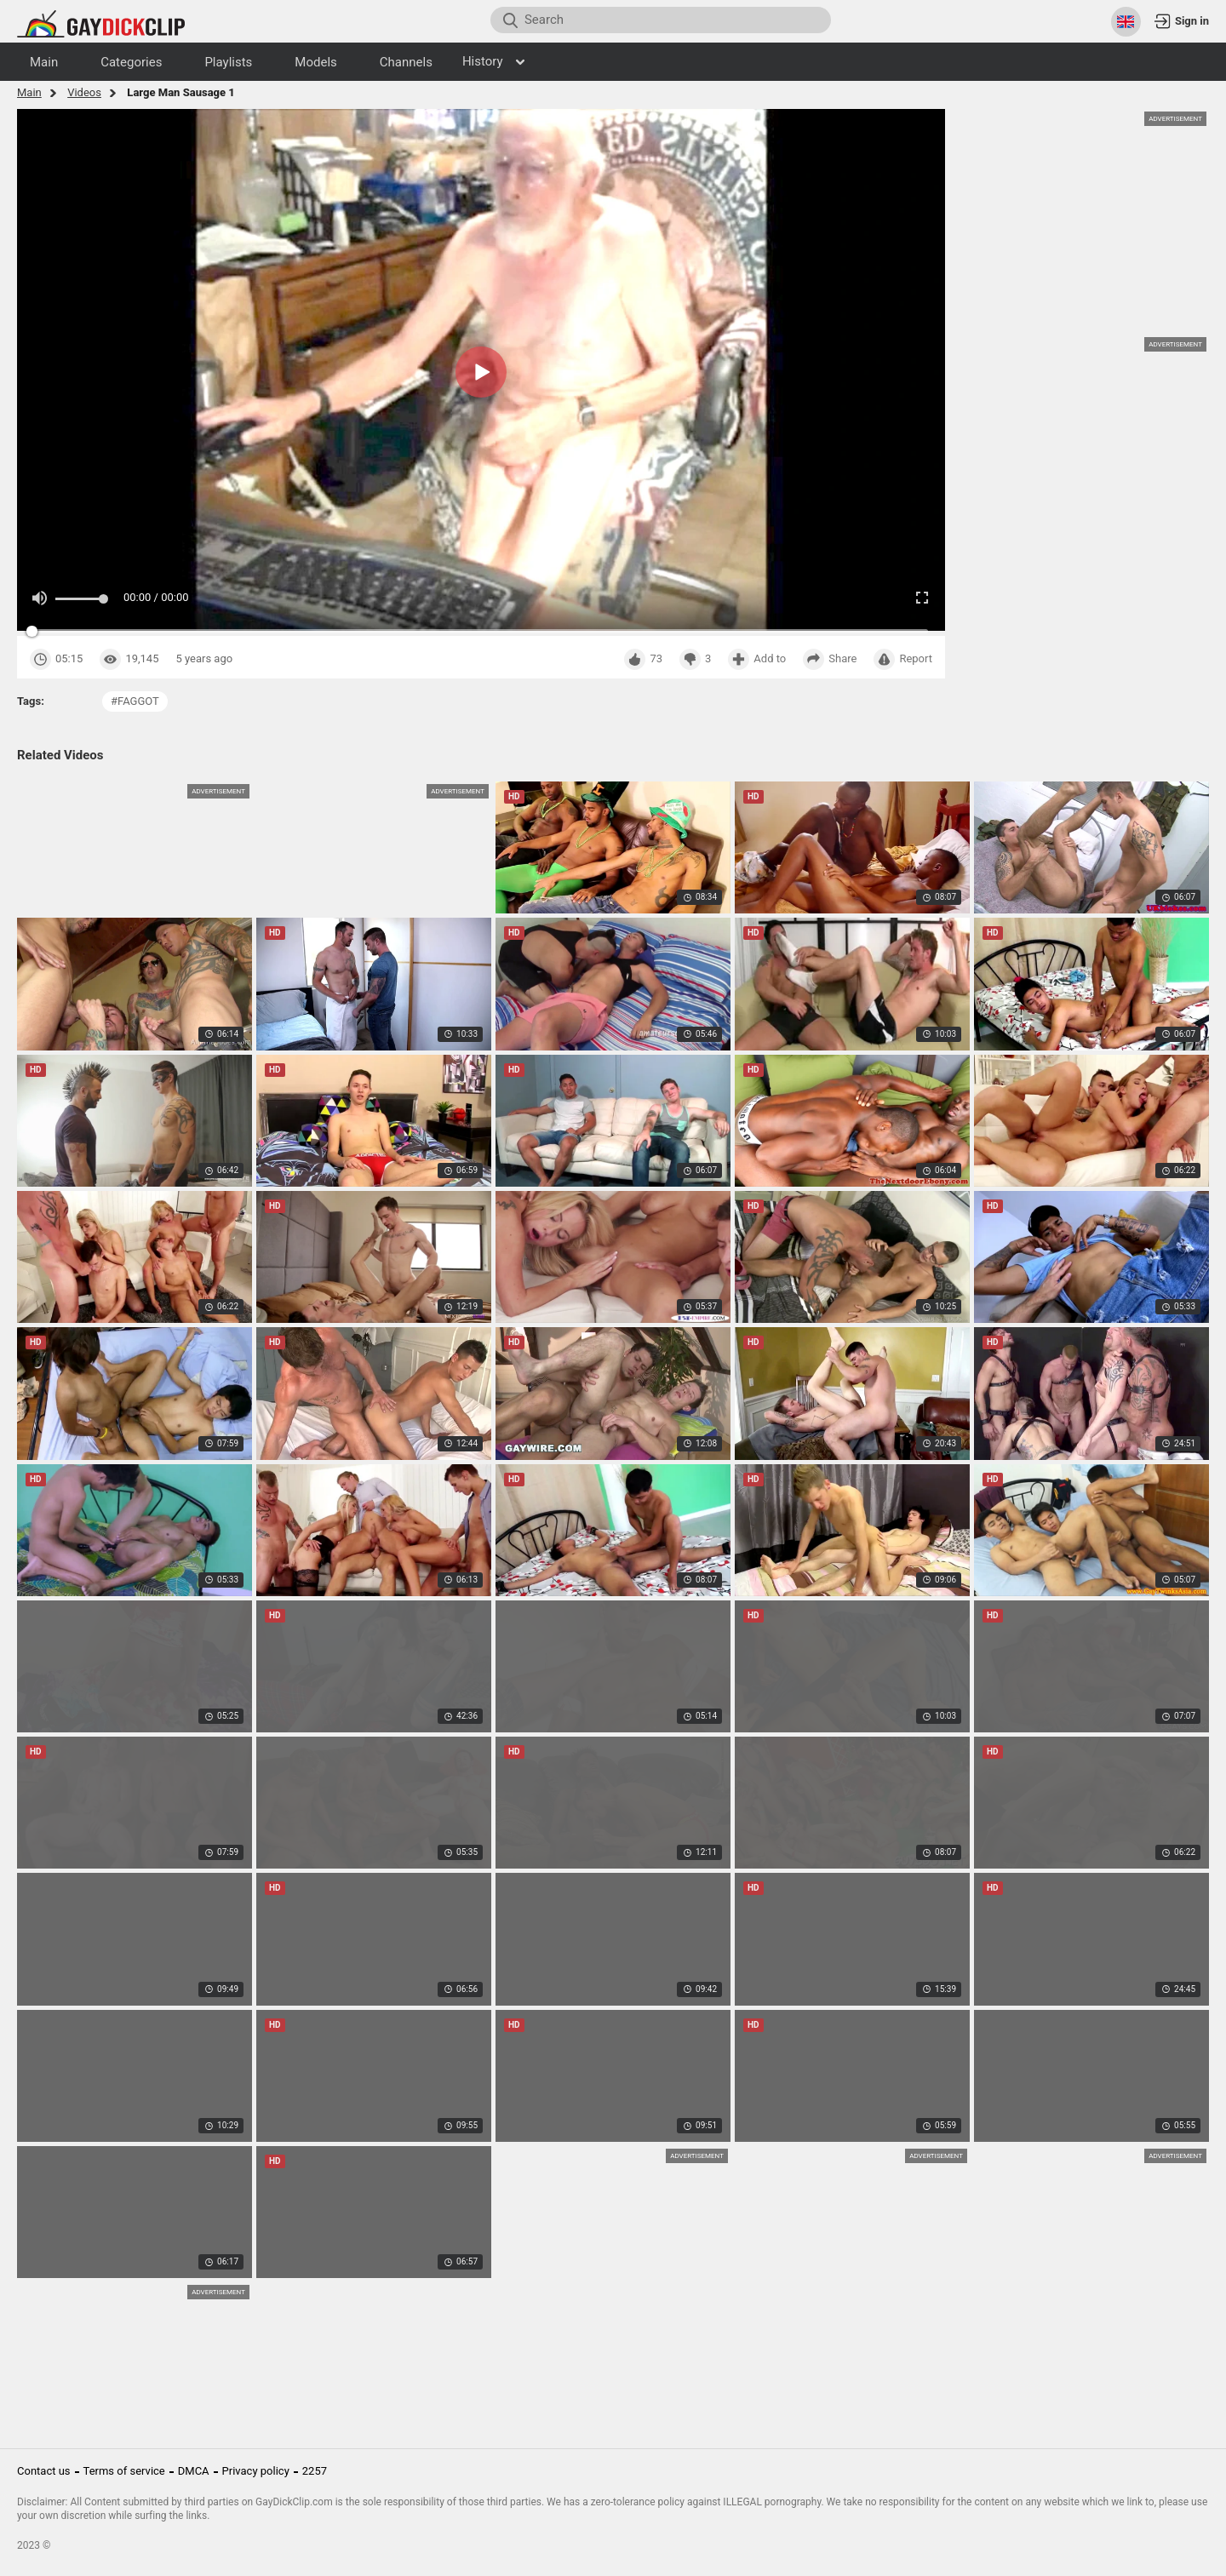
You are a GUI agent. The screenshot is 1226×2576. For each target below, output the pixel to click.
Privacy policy (255, 2470)
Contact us (44, 2470)
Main (29, 92)
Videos (84, 92)
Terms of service (124, 2470)
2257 (314, 2470)
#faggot (135, 701)
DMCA (193, 2470)
